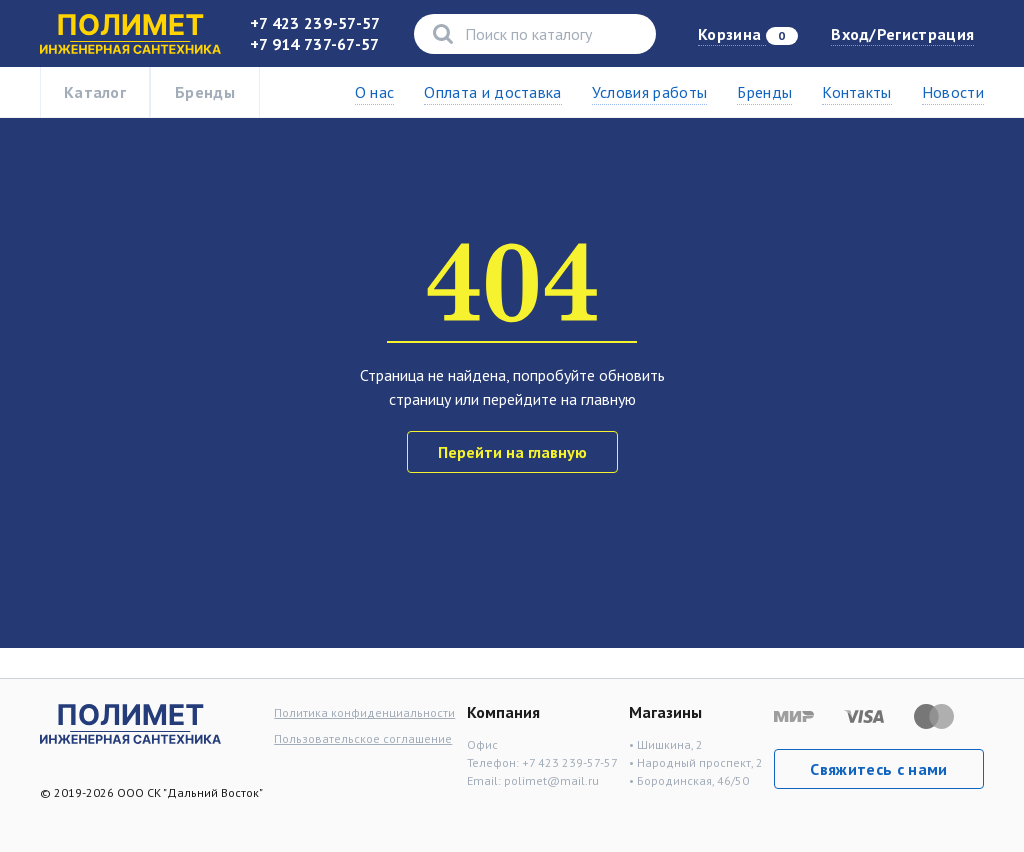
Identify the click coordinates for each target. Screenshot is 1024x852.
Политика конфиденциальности (364, 712)
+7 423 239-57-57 (315, 23)
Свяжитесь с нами (878, 769)
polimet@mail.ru (551, 780)
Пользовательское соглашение (363, 738)
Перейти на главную (512, 452)
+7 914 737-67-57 (315, 44)
